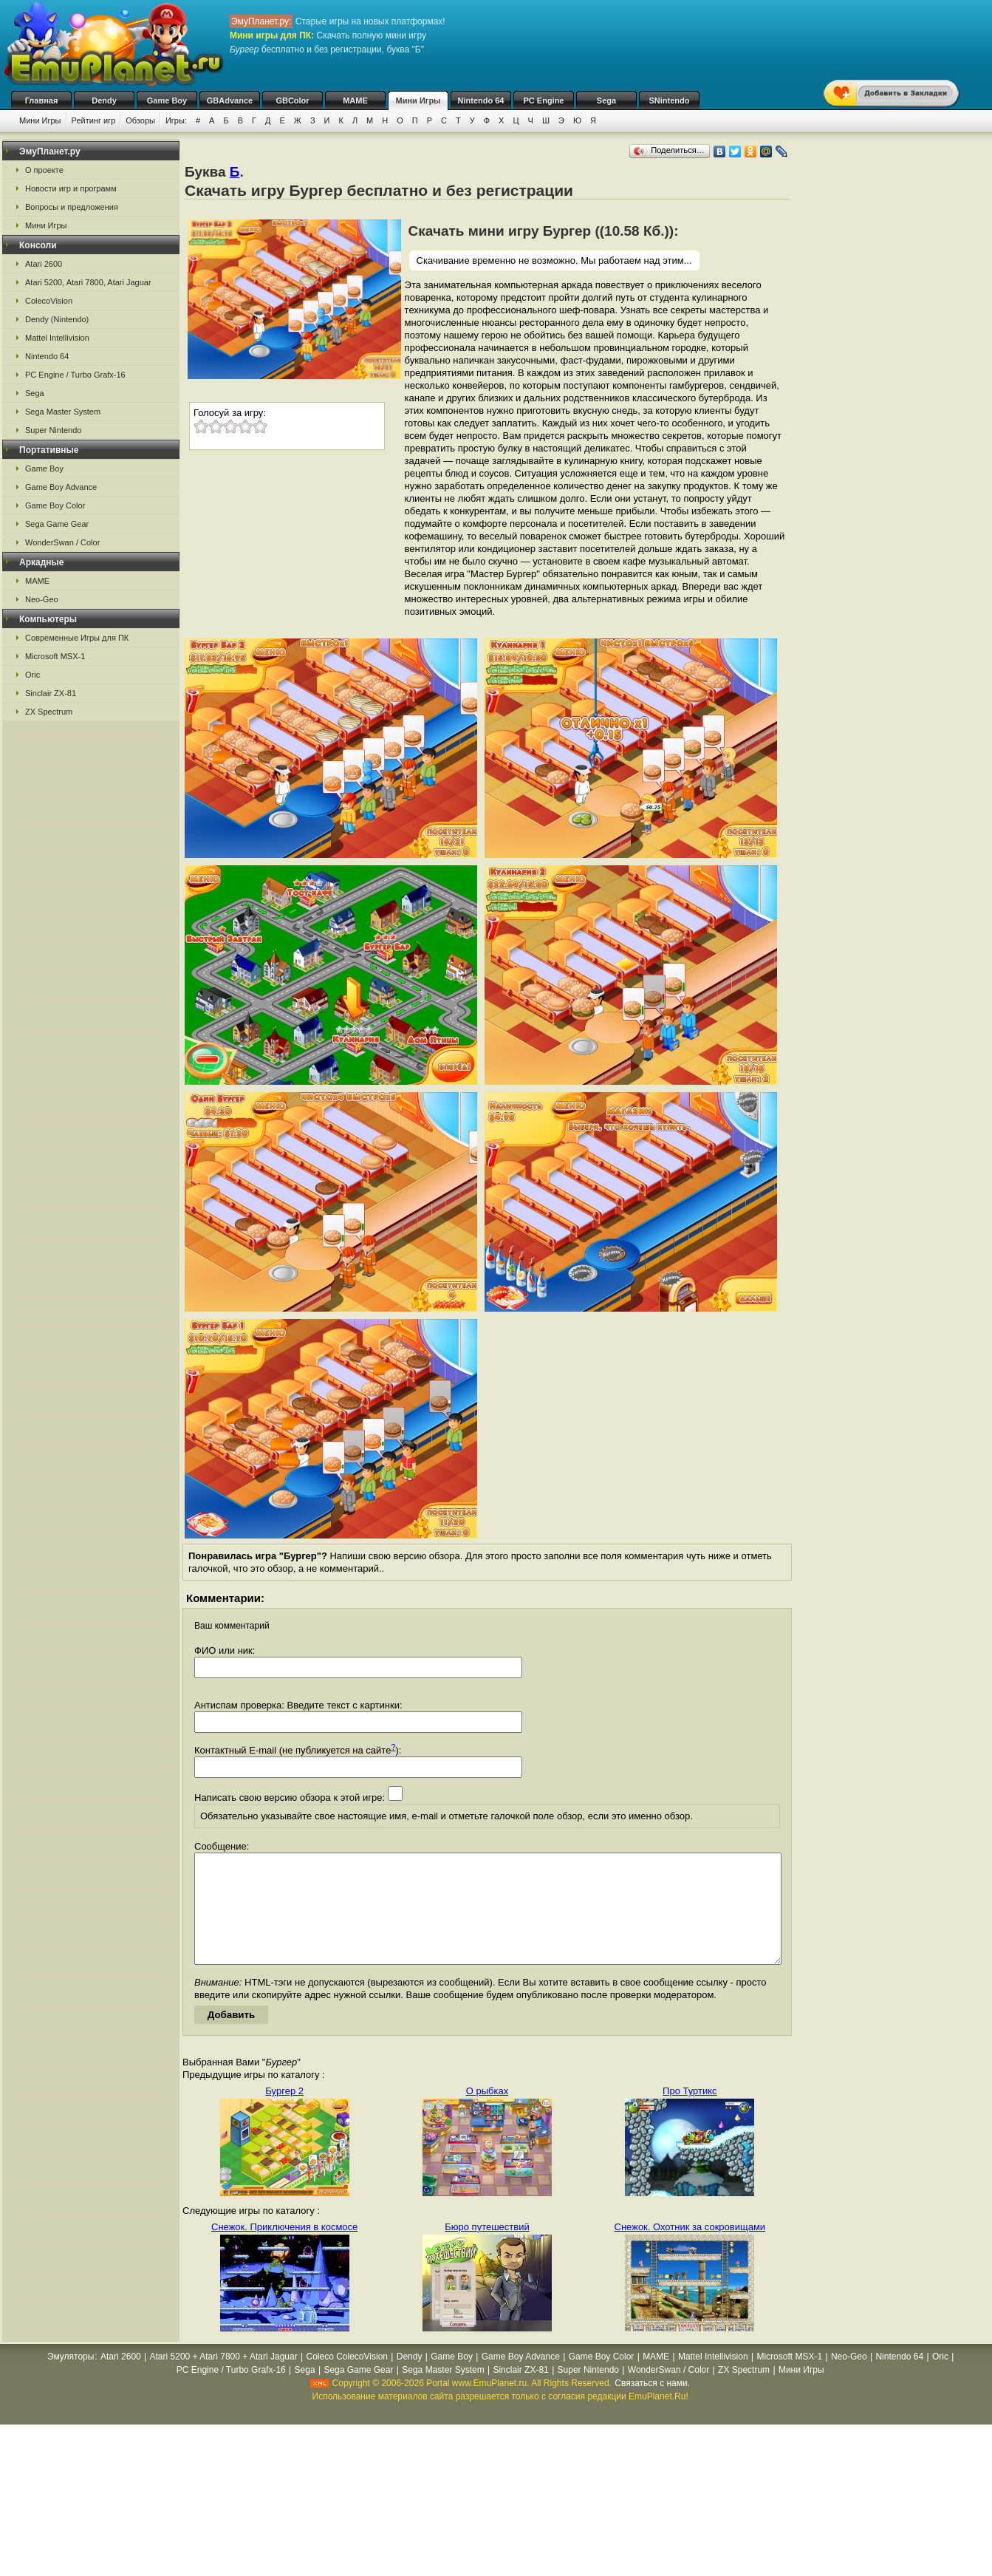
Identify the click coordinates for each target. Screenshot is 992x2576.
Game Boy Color (55, 505)
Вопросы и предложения (71, 206)
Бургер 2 (284, 2113)
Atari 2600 (43, 263)
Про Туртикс (689, 2113)
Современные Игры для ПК (77, 637)
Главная (41, 100)
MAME (355, 100)
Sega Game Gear (57, 523)
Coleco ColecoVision (347, 2379)
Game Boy (167, 100)
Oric (32, 674)
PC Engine (543, 100)
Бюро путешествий (487, 2249)
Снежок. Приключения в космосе (284, 2249)
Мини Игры (418, 100)
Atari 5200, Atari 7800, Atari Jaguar (88, 282)
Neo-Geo (41, 599)
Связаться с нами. (652, 2405)
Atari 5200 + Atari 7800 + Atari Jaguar (224, 2379)
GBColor (292, 100)
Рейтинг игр (94, 120)
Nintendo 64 (481, 100)
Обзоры (140, 120)
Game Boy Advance (61, 487)
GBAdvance (230, 100)
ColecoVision (48, 300)
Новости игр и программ (71, 188)
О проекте (44, 170)
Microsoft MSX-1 (55, 656)
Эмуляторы (70, 2379)
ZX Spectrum (48, 711)
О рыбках (487, 2113)
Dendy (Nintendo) (57, 319)
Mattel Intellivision (57, 337)
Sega (606, 100)
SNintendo (669, 100)
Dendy (104, 100)
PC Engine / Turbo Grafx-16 (75, 374)
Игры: (176, 120)
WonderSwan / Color (62, 542)
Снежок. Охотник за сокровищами (690, 2249)
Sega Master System (62, 411)
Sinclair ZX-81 (50, 693)
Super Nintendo (53, 430)
